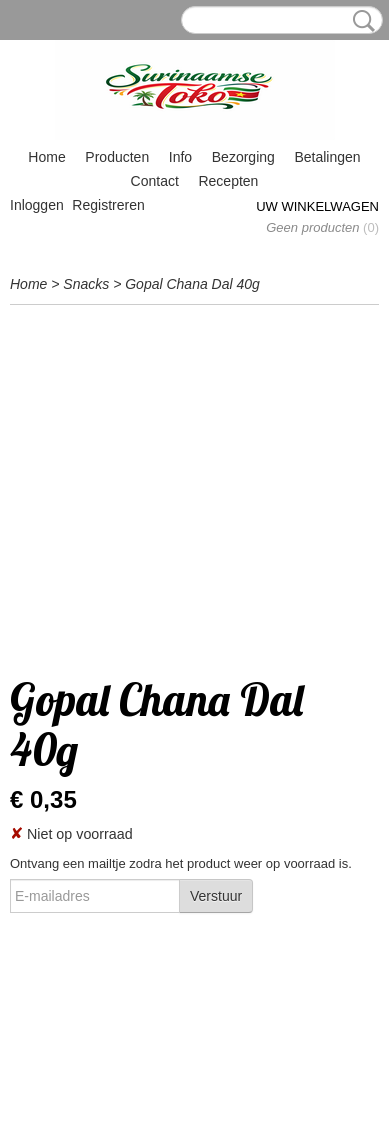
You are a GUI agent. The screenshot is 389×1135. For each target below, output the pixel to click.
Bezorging (243, 157)
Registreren (108, 205)
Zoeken (360, 21)
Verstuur (216, 896)
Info (180, 157)
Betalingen (327, 157)
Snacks (86, 284)
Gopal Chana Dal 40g (192, 284)
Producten (117, 157)
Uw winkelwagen (317, 206)
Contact (155, 181)
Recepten (228, 181)
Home (46, 157)
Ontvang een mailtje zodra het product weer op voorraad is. (181, 863)
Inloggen (37, 205)
